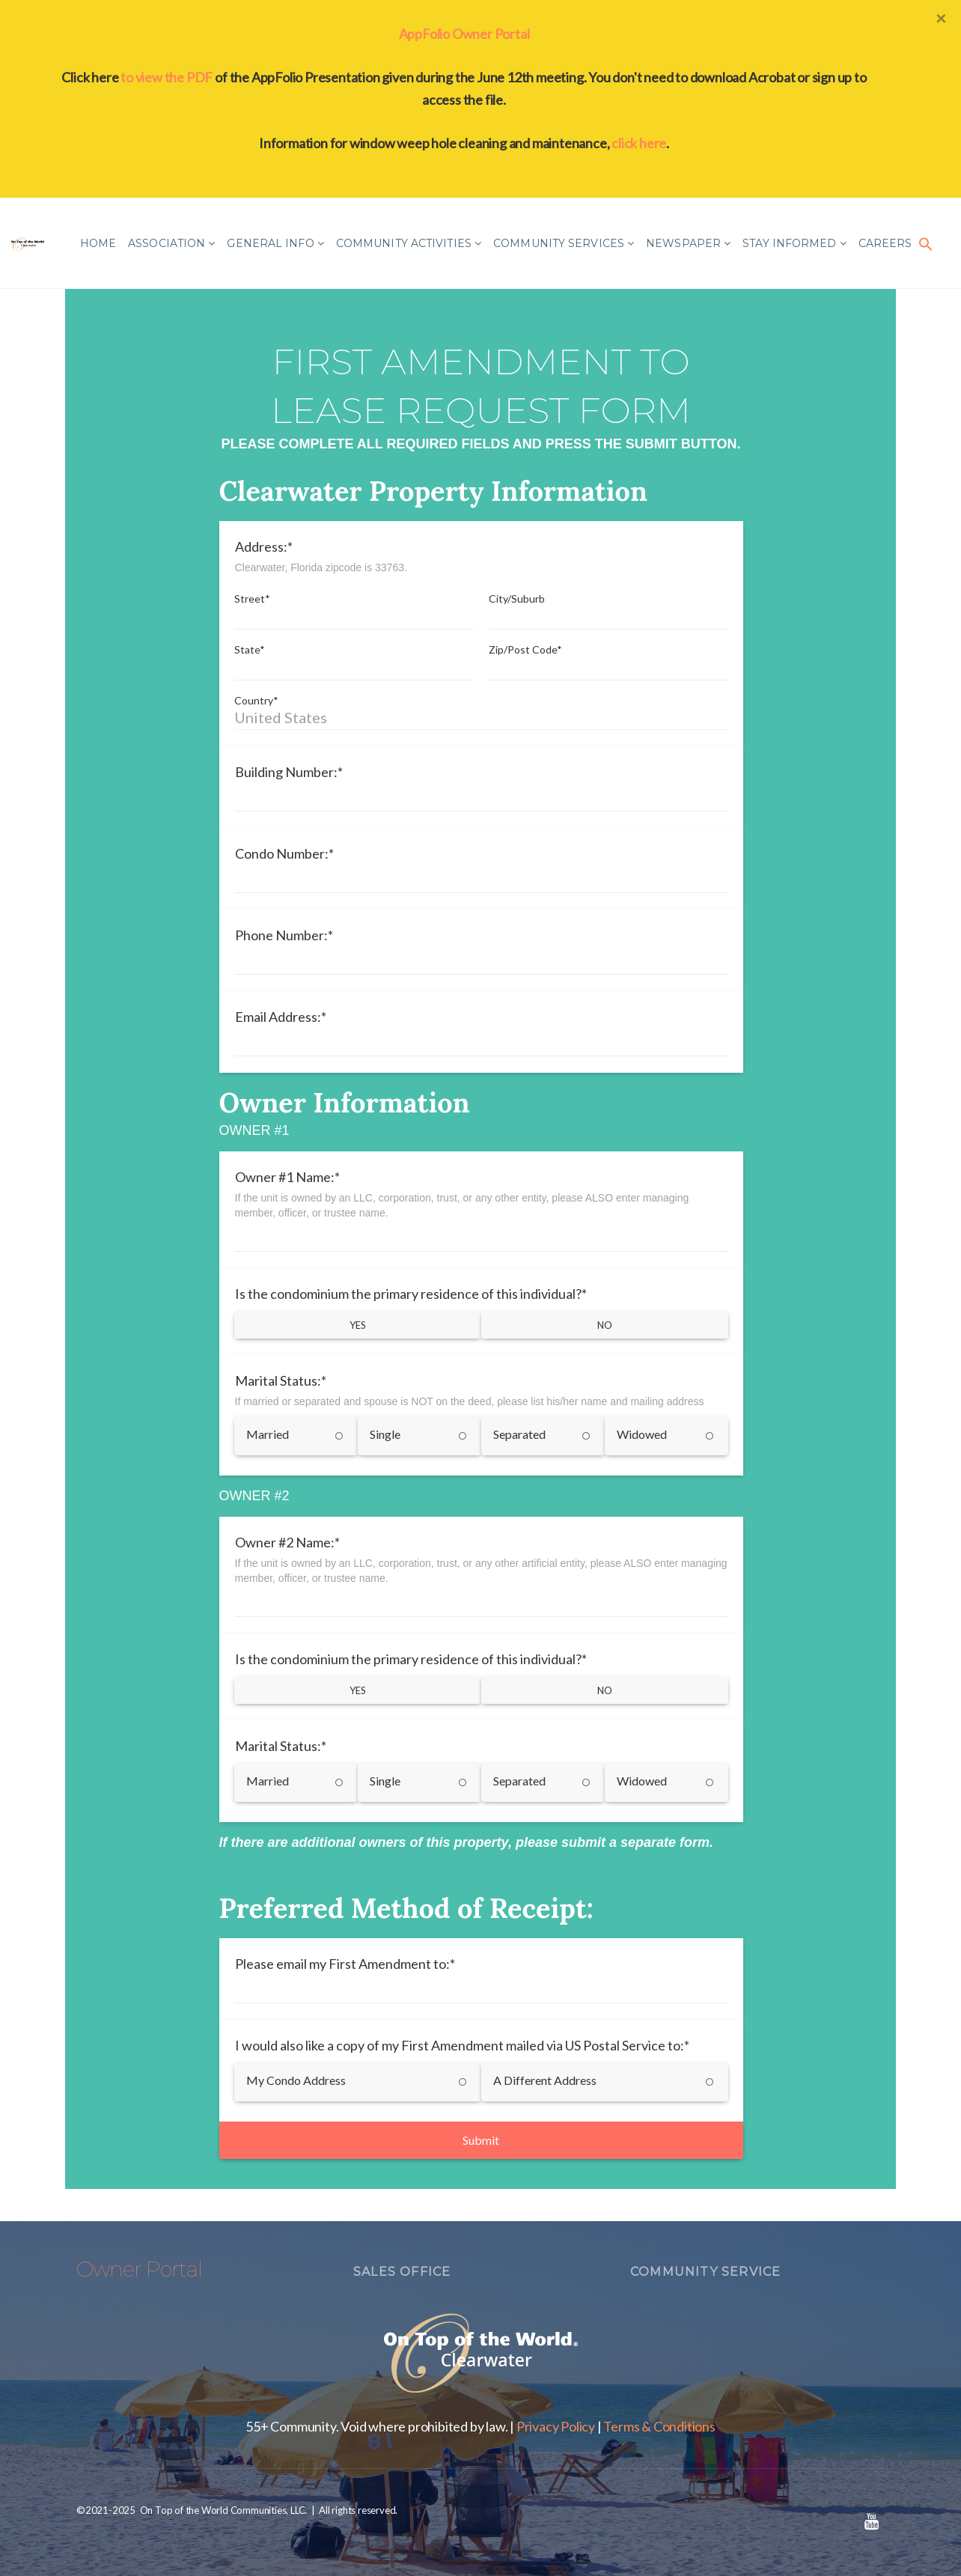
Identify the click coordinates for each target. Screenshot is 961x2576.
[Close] (941, 18)
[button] (925, 243)
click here (638, 143)
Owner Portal (139, 2269)
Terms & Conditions (659, 2426)
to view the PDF (166, 77)
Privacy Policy (555, 2426)
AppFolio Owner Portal (464, 33)
